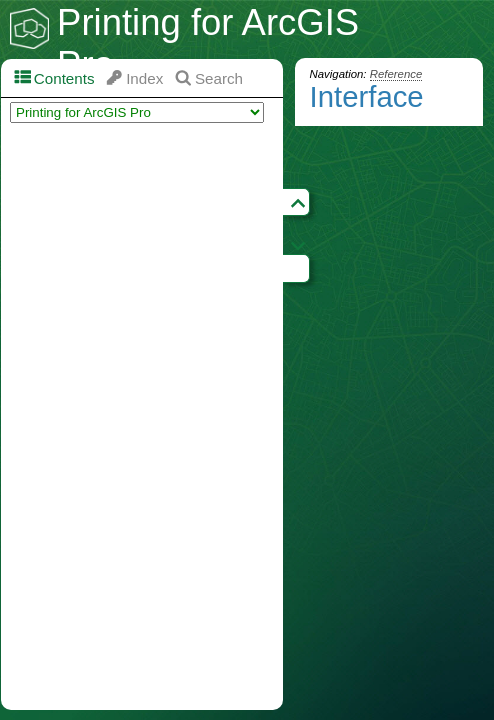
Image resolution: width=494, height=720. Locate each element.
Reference (396, 74)
